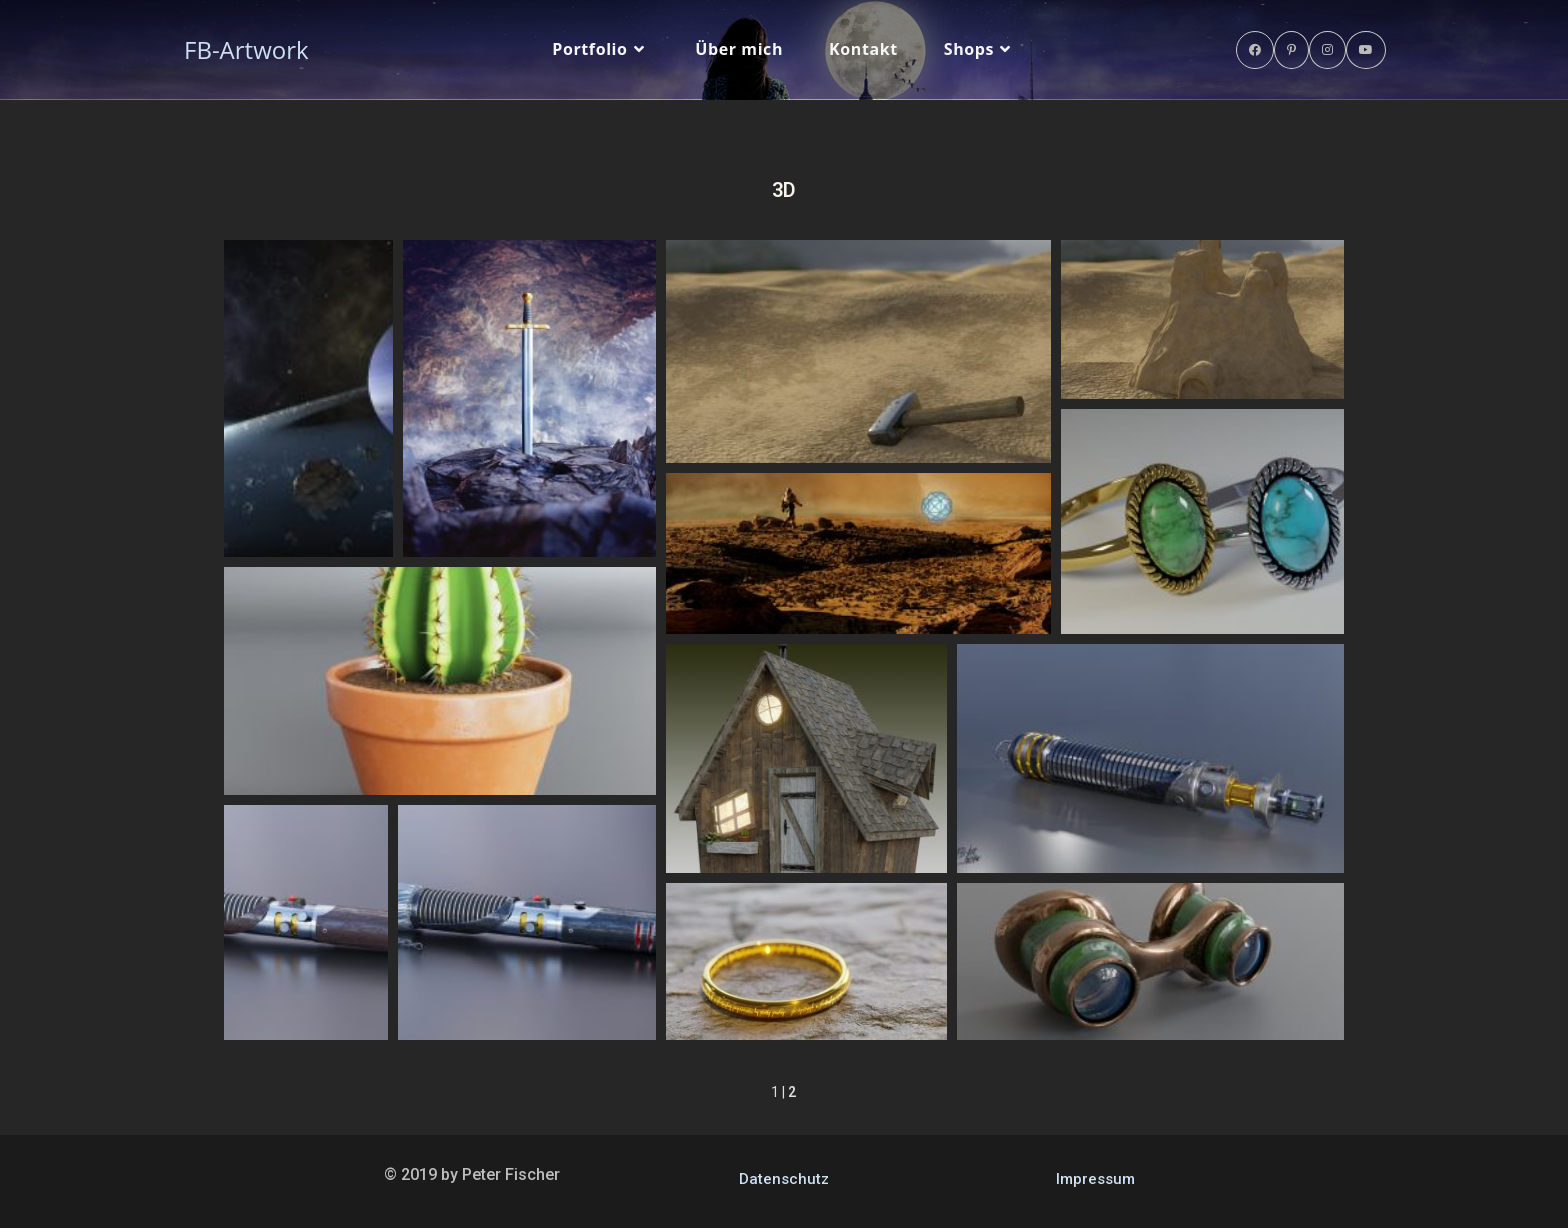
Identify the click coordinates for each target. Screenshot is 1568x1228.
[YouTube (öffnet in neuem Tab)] (1366, 50)
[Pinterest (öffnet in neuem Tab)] (1291, 50)
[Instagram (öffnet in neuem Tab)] (1327, 50)
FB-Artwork (246, 49)
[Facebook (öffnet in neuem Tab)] (1255, 50)
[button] (308, 398)
